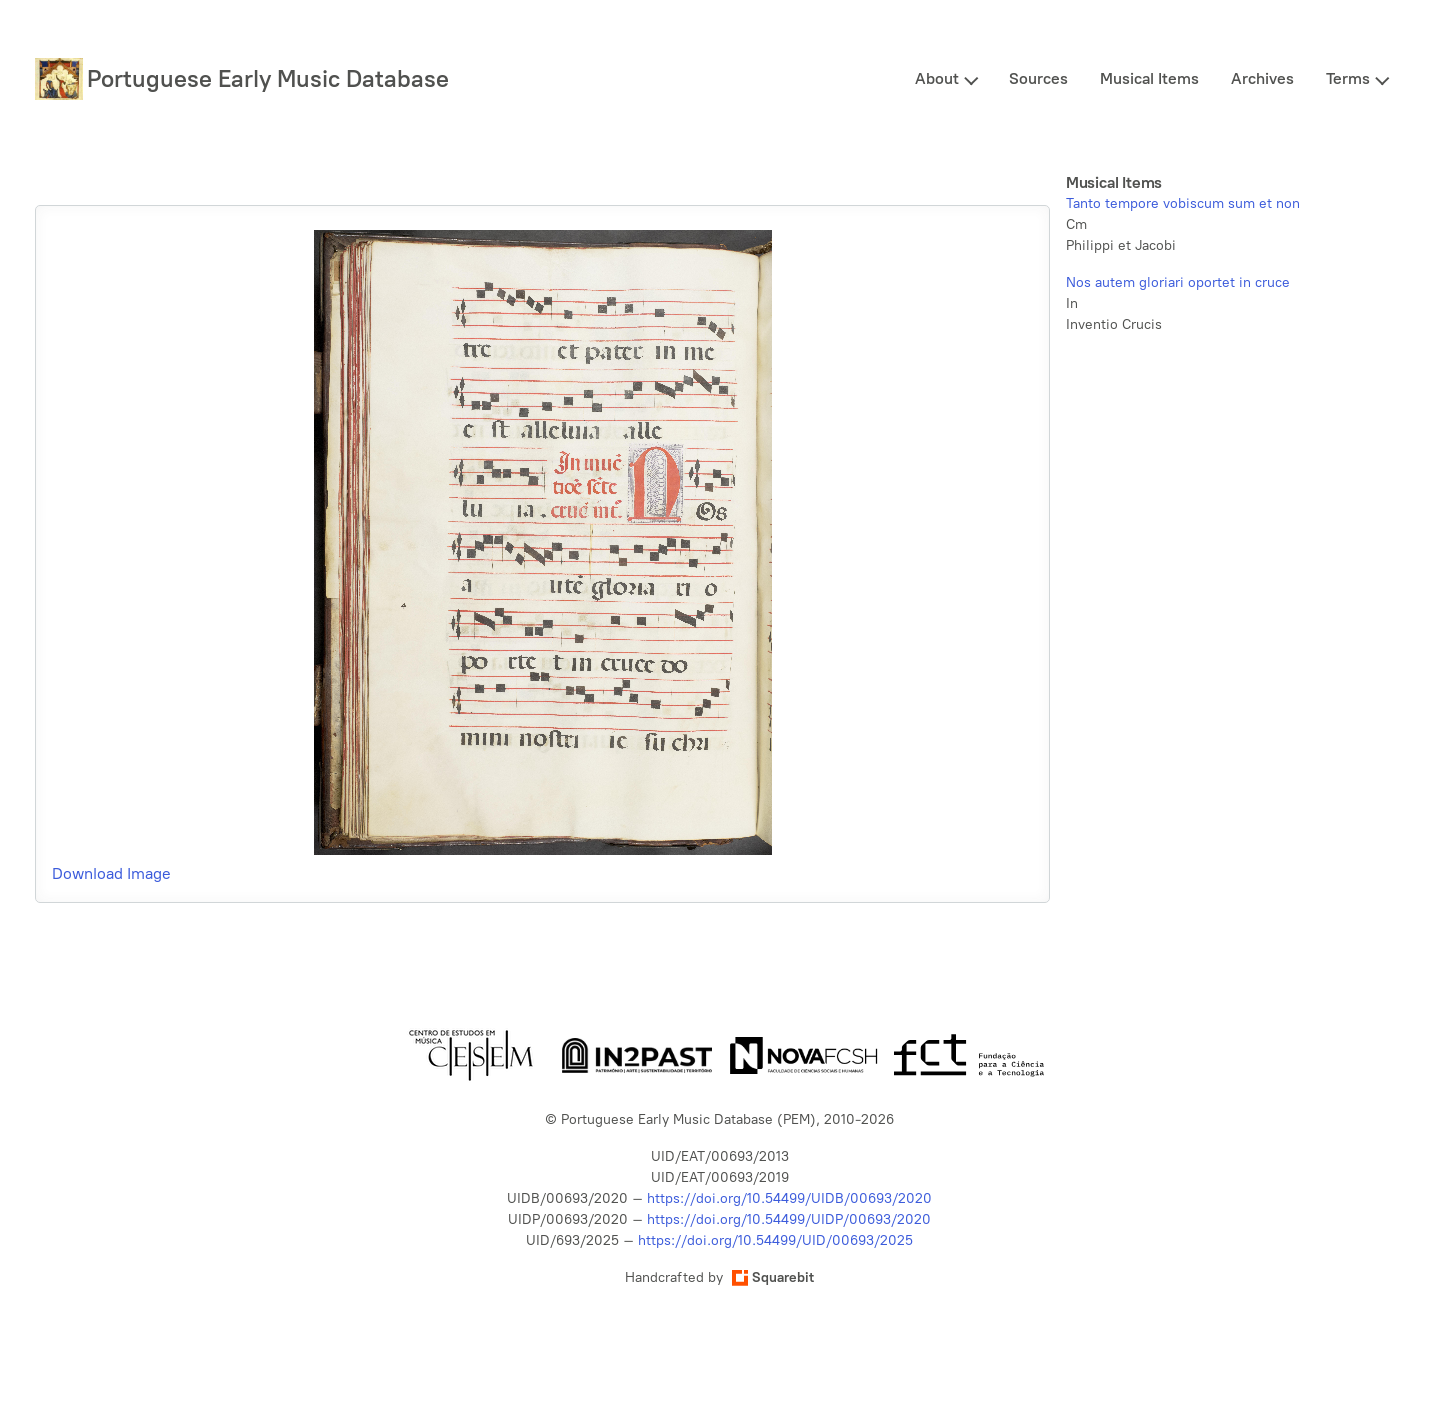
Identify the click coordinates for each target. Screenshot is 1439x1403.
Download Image (111, 873)
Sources (1038, 78)
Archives (1262, 78)
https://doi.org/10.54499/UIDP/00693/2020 (789, 1219)
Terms (1348, 78)
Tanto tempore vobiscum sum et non (1183, 203)
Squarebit (773, 1277)
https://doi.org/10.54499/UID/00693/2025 (775, 1240)
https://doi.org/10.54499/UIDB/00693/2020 (789, 1198)
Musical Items (1149, 78)
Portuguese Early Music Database (268, 78)
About (937, 78)
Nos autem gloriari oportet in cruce (1178, 282)
